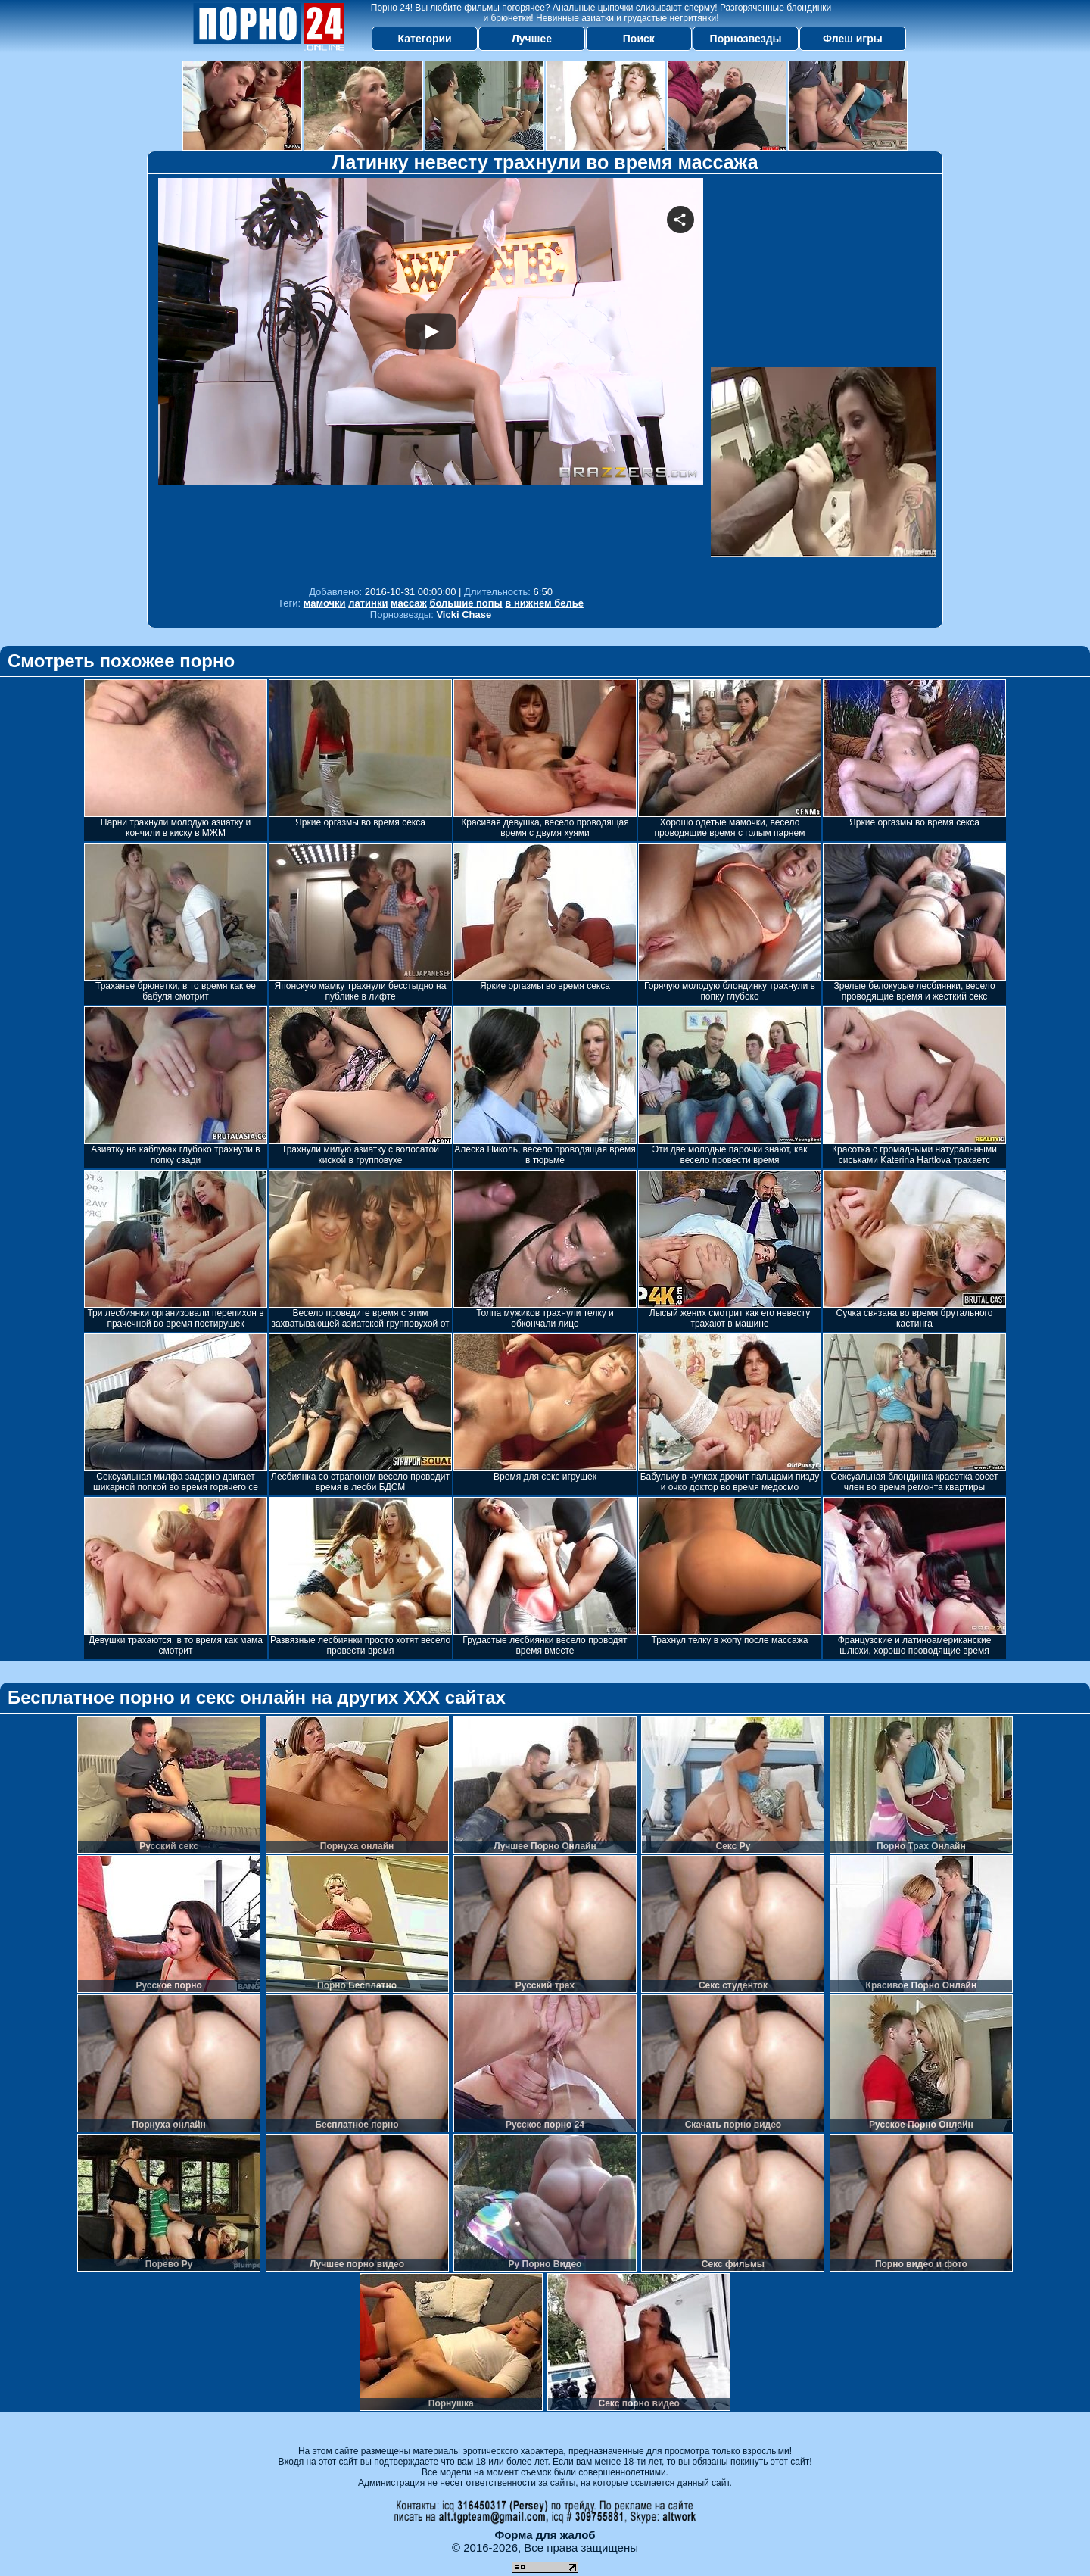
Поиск (639, 39)
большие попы (465, 603)
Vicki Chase (463, 614)
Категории (425, 39)
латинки (368, 603)
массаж (409, 603)
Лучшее (532, 39)
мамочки (325, 603)
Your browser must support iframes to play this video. (430, 378)
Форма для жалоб (544, 2534)
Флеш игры (853, 39)
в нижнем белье (544, 603)
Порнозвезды (746, 39)
